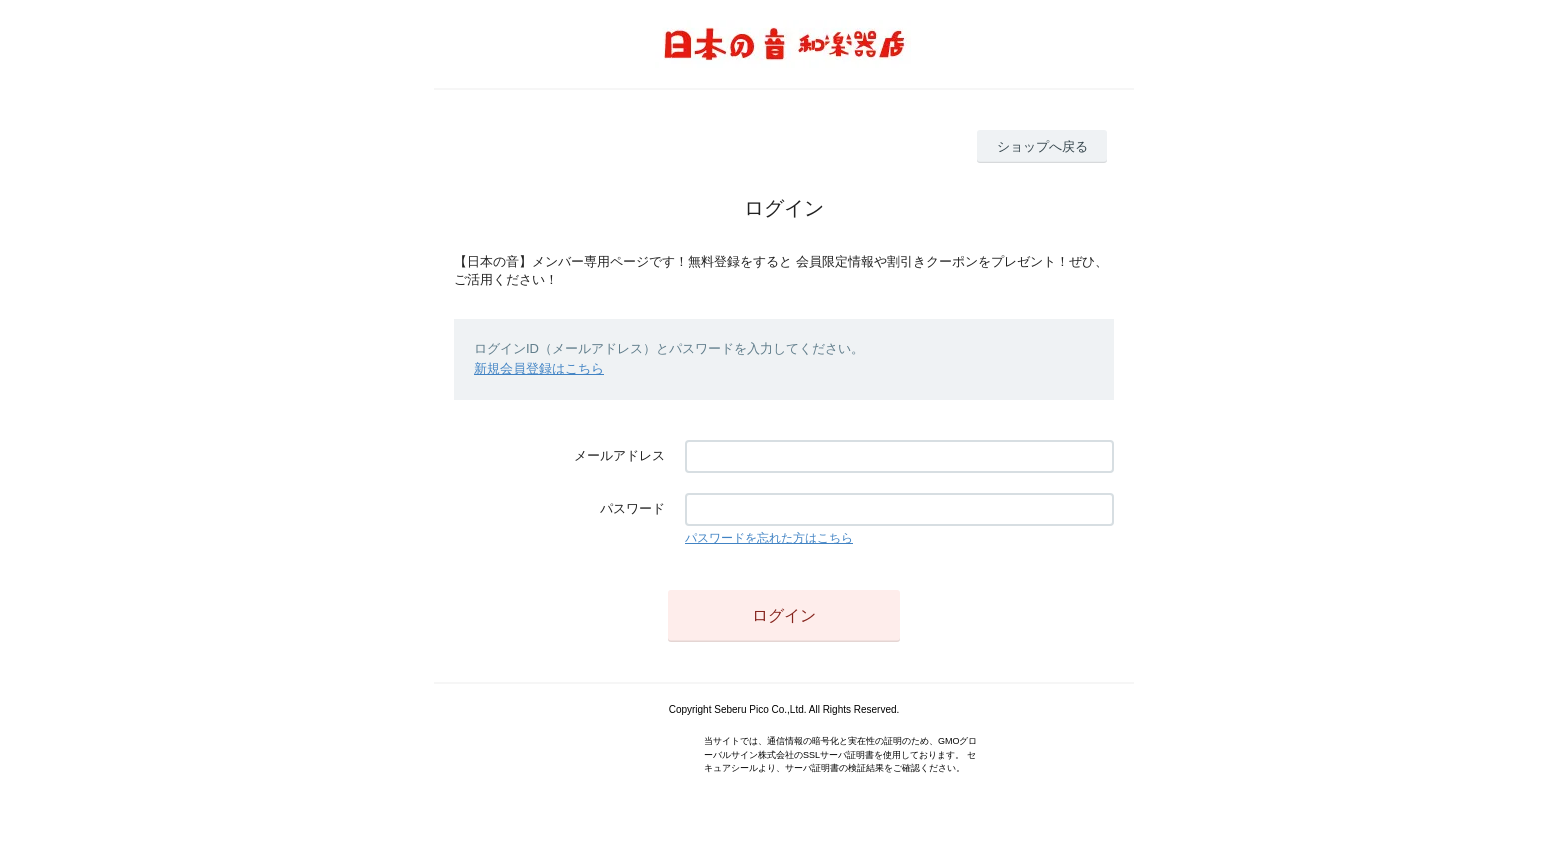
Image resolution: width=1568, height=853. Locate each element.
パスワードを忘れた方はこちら (769, 538)
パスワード (632, 508)
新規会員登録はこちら (539, 368)
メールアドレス (619, 455)
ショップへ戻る (1042, 146)
